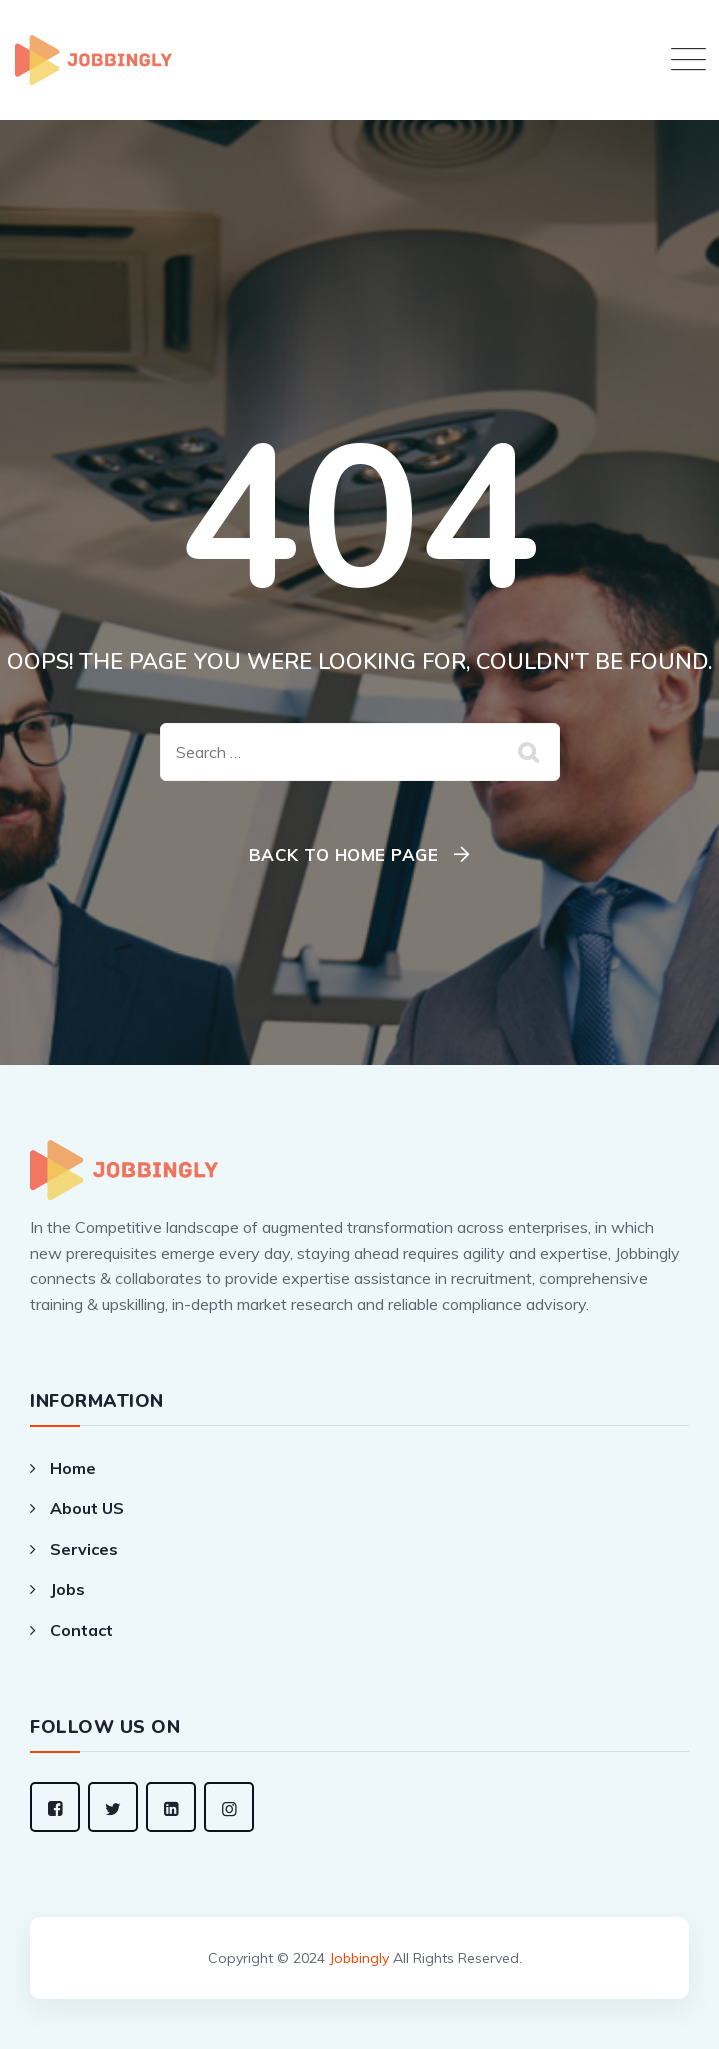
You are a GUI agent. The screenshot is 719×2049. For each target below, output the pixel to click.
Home (73, 1468)
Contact (81, 1630)
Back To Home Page (344, 854)
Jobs (67, 1589)
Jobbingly (359, 1958)
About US (87, 1508)
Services (84, 1549)
